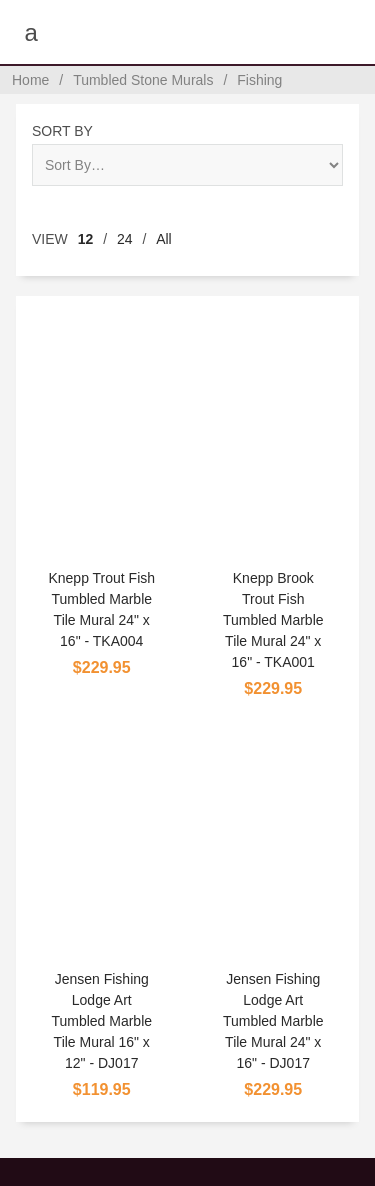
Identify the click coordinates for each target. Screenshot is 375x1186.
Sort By (62, 131)
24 (125, 239)
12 (86, 239)
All (164, 239)
